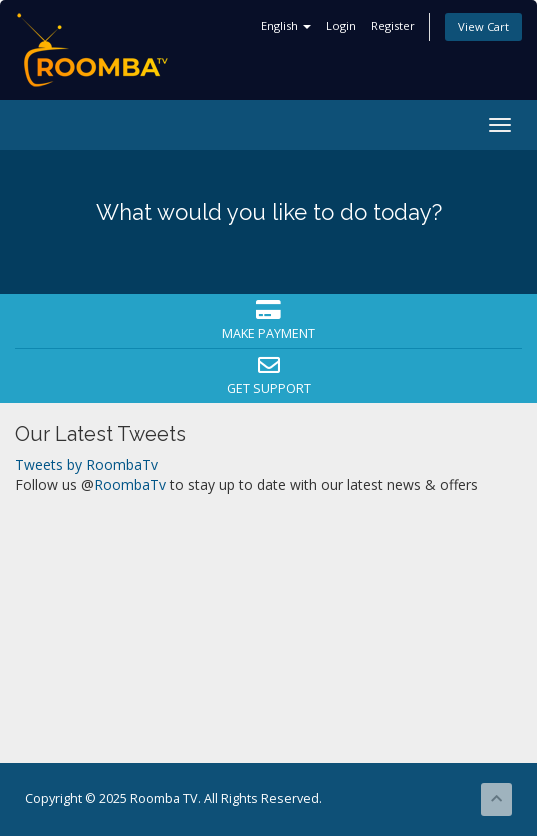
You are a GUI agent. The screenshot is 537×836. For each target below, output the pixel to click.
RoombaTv (130, 484)
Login (341, 25)
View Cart (483, 26)
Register (393, 25)
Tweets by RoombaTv (86, 464)
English (286, 25)
